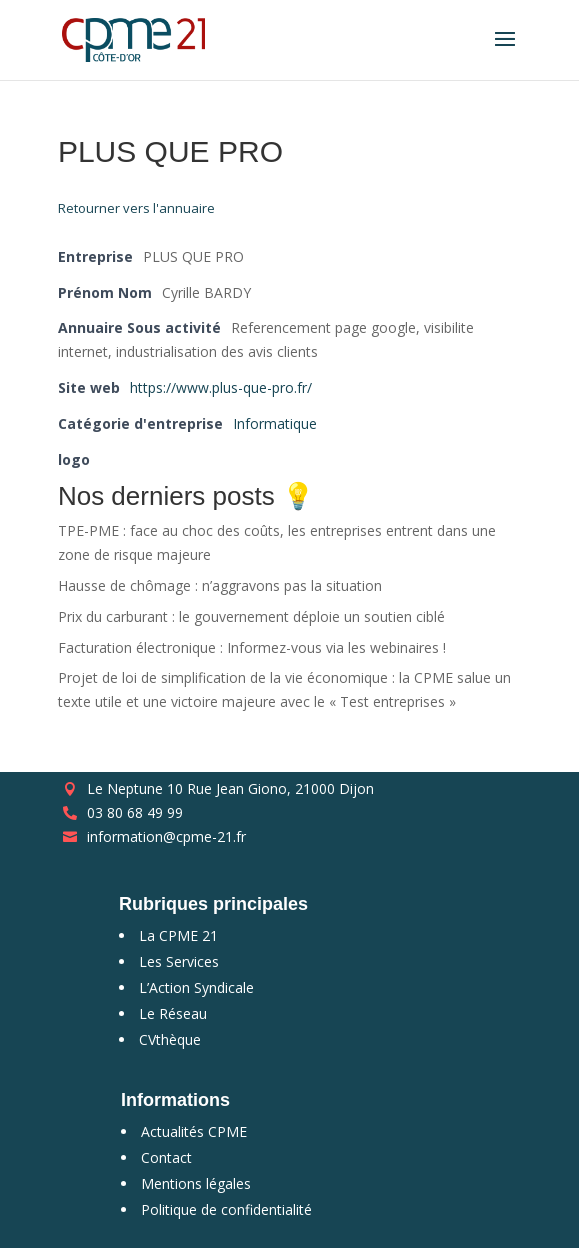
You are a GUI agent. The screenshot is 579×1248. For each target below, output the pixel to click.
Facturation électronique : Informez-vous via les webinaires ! (252, 647)
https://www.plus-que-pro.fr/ (221, 387)
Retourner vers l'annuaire (136, 208)
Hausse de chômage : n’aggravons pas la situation (220, 585)
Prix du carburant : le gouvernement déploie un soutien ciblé (251, 616)
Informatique (275, 423)
